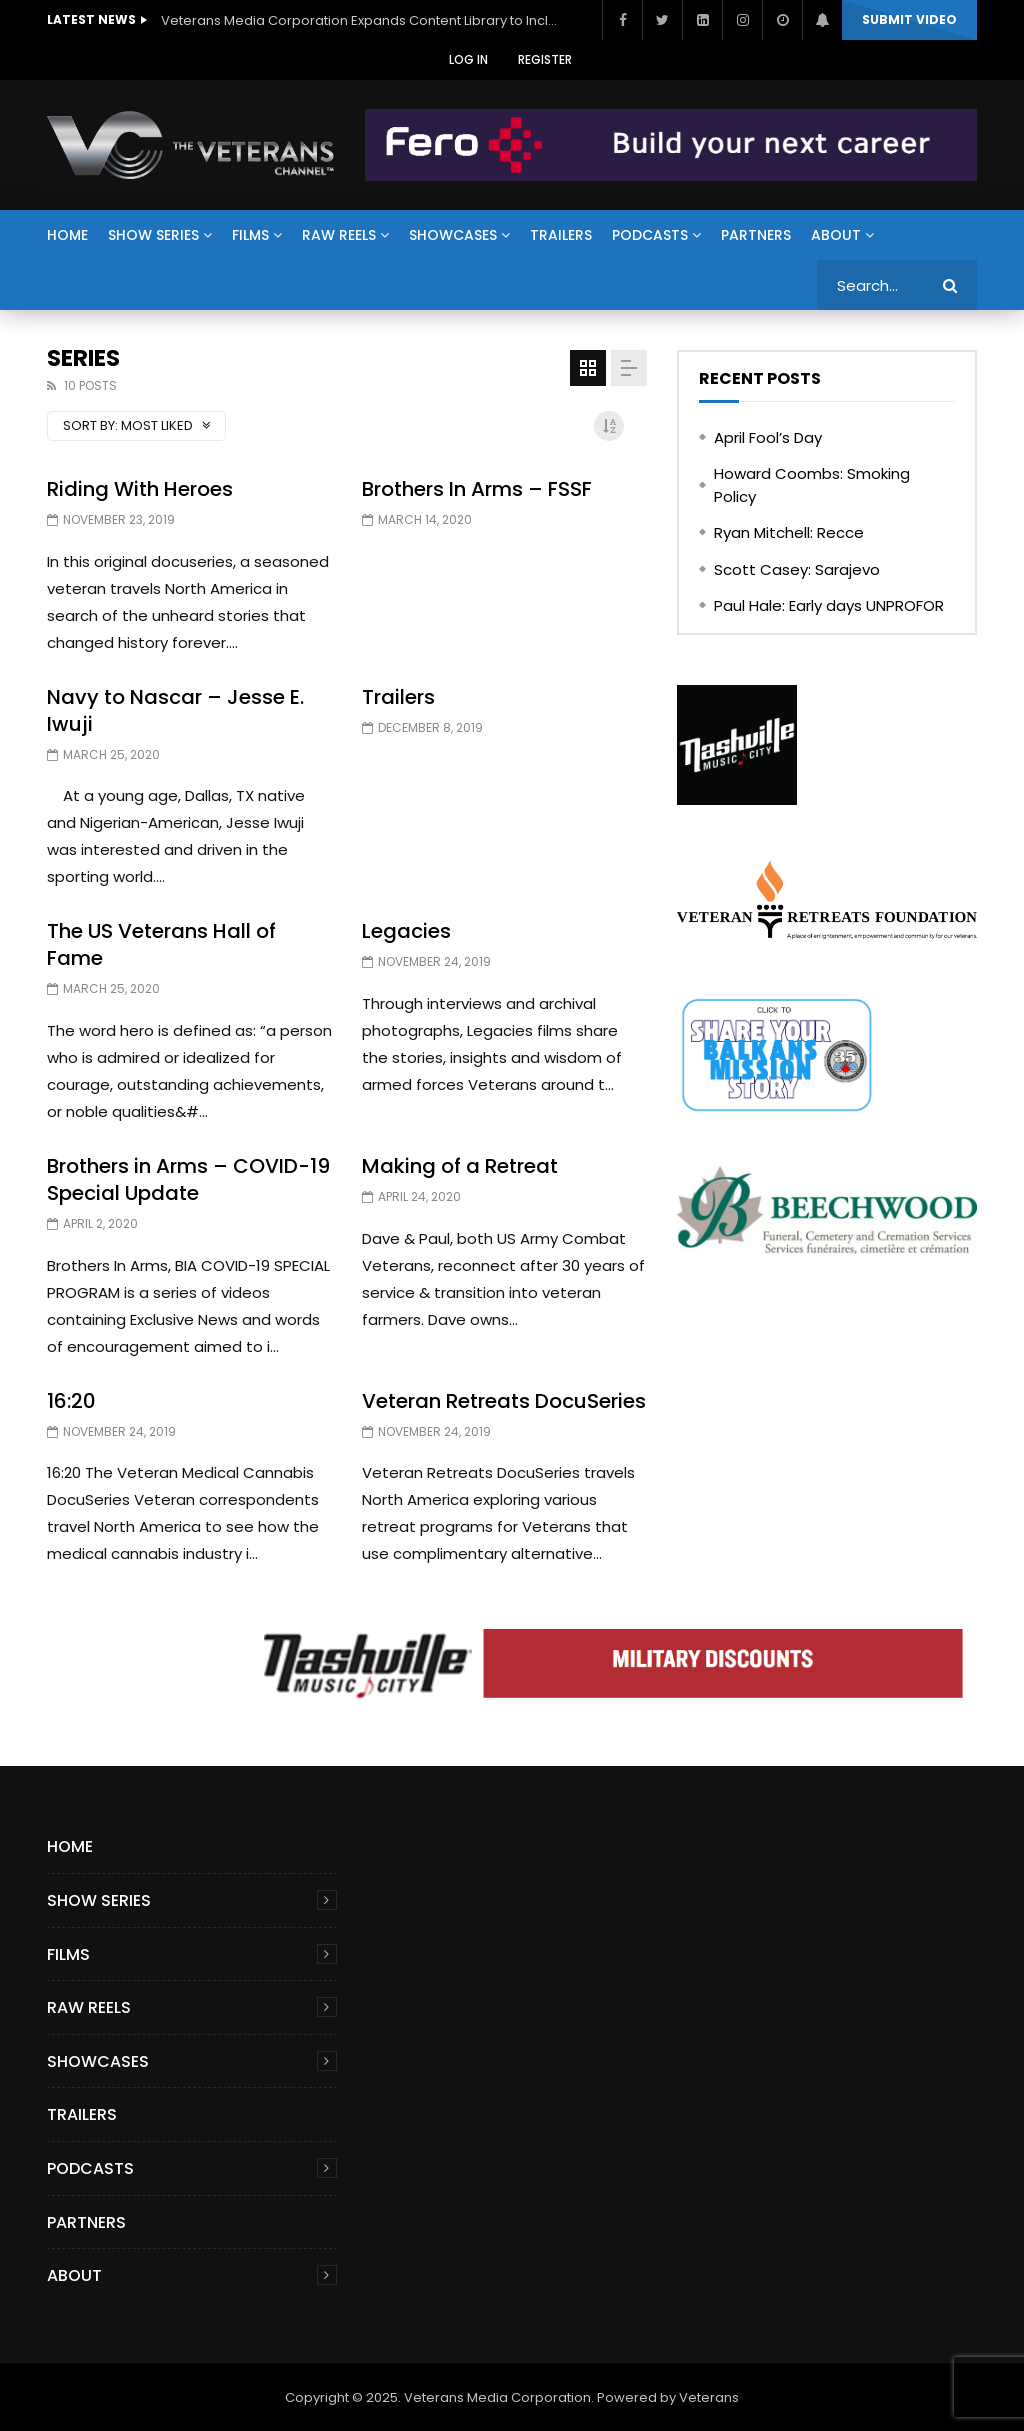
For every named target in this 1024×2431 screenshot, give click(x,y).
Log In (468, 59)
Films (250, 235)
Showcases (453, 235)
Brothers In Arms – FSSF (477, 489)
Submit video (909, 19)
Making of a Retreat (460, 1166)
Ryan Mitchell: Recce (789, 532)
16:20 (71, 1401)
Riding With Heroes (140, 489)
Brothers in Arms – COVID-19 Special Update (188, 1179)
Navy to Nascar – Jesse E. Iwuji (175, 710)
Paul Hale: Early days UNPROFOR (829, 605)
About (836, 235)
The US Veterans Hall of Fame (161, 944)
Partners (756, 235)
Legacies (406, 931)
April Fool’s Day (768, 437)
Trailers (561, 235)
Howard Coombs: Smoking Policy (812, 485)
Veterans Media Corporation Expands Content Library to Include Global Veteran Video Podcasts (361, 20)
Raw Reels (339, 235)
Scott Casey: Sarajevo (797, 569)
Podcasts (650, 235)
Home (67, 235)
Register (545, 59)
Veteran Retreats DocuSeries (504, 1401)
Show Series (153, 235)
